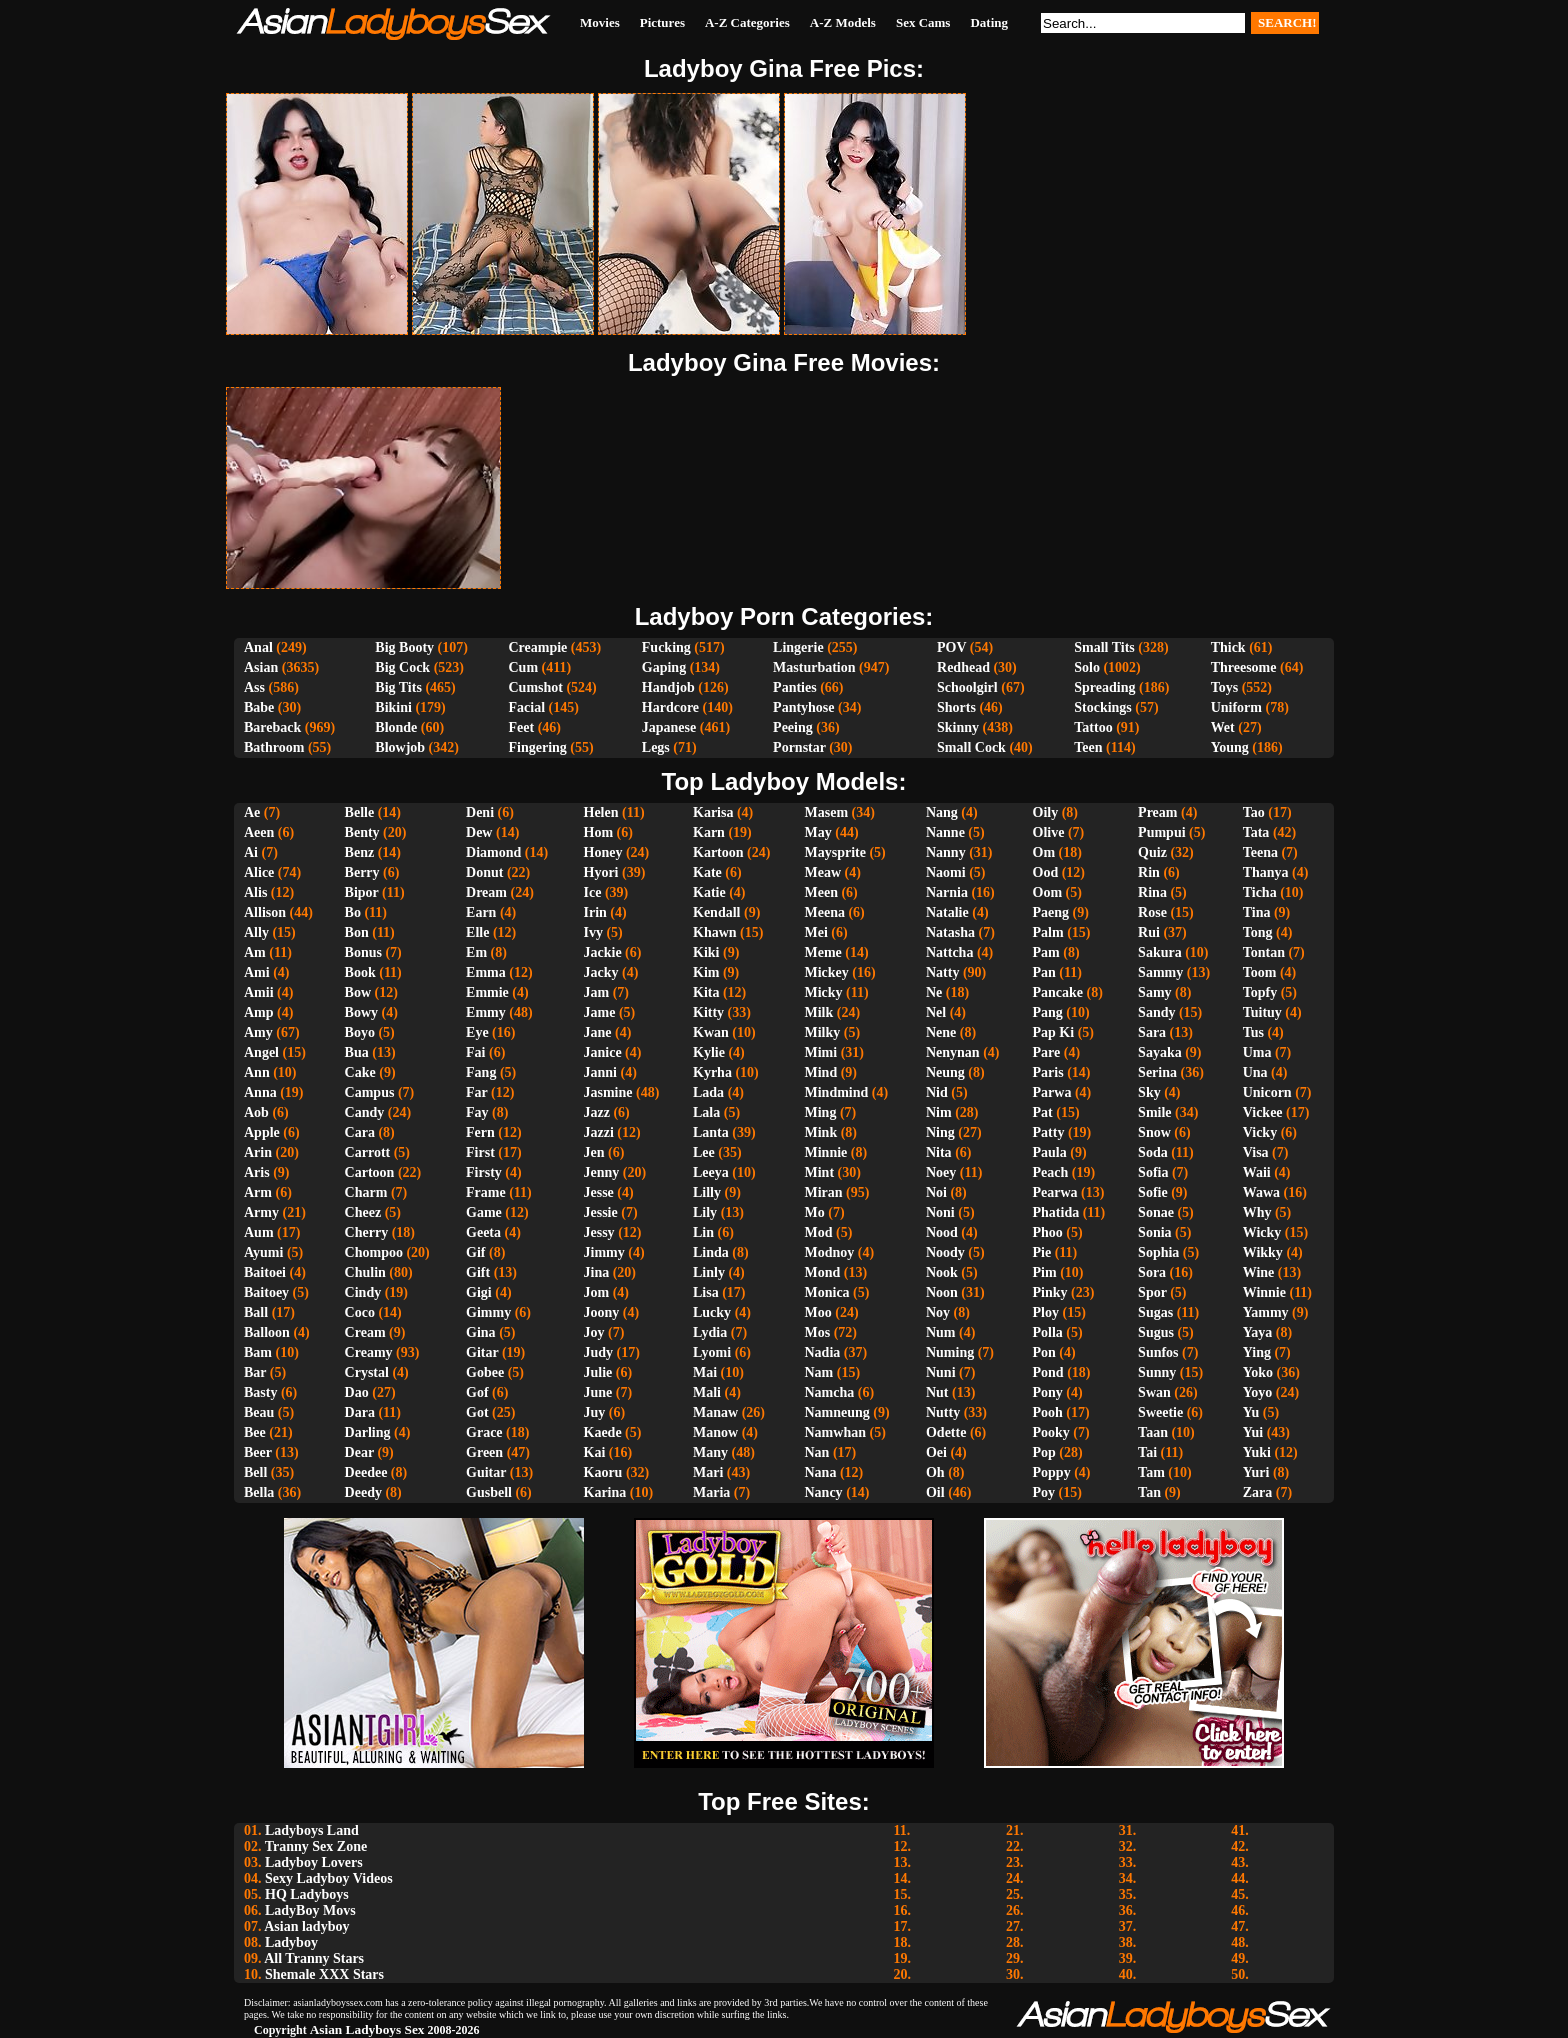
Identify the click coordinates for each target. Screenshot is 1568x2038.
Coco (360, 1312)
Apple (262, 1132)
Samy (1154, 992)
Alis (255, 892)
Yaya (1258, 1332)
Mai (705, 1372)
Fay (477, 1112)
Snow (1154, 1132)
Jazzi (599, 1132)
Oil (935, 1492)
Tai (1147, 1452)
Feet (521, 727)
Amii (259, 992)
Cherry (367, 1232)
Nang (942, 812)
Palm (1048, 932)
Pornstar (799, 747)
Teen (1088, 747)
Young (1230, 747)
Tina (1257, 912)
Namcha (830, 1392)
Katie (709, 892)
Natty (942, 972)
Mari (708, 1472)
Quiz (1152, 852)
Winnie (1264, 1292)
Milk (819, 1012)
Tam (1151, 1472)
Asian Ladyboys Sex (367, 2029)
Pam (1046, 952)
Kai (595, 1452)
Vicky (1260, 1132)
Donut (484, 872)
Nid (937, 1092)
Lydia (710, 1332)
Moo (818, 1312)
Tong (1258, 932)
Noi (936, 1192)
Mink (821, 1132)
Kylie (709, 1052)
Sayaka (1160, 1052)
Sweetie (1160, 1412)
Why (1257, 1212)
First (480, 1152)
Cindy (363, 1292)
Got (477, 1412)
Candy (365, 1112)
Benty (362, 832)
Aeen (259, 832)
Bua (357, 1052)
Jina (597, 1272)
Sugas (1155, 1312)
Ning (940, 1132)
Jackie (603, 952)
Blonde (396, 727)
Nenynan (953, 1052)
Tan (1149, 1492)
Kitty (708, 1012)
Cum (523, 667)
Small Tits (1104, 647)
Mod (819, 1232)
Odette (946, 1432)
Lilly (707, 1192)
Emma (486, 972)
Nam (819, 1372)
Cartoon (370, 1172)
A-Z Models (843, 22)
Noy (938, 1312)
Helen (601, 812)
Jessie (601, 1212)
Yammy (1266, 1312)
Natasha (950, 932)
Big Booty (404, 647)
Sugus (1156, 1332)
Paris (1048, 1072)
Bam (258, 1352)
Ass (254, 687)
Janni (600, 1072)
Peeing (793, 727)
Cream (365, 1332)
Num (941, 1332)
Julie (598, 1372)
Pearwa (1055, 1192)
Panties (795, 687)
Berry (362, 872)
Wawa (1261, 1192)
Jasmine (608, 1092)
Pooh (1048, 1412)
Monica (827, 1292)
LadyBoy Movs (310, 1910)
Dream (486, 892)
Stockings (1103, 707)
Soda (1153, 1152)
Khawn (715, 932)
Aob (256, 1112)
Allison (265, 912)
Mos (818, 1332)
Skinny (958, 727)
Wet (1223, 727)
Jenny (602, 1172)
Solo (1087, 667)
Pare (1047, 1052)
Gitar (482, 1352)
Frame (486, 1192)
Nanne (945, 832)
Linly (709, 1272)
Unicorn (1267, 1092)
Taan (1153, 1432)
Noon (942, 1292)
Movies (600, 22)
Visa (1256, 1152)
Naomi (946, 872)
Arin (258, 1152)
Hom (599, 832)
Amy (258, 1032)
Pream (1157, 812)
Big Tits (398, 687)
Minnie (826, 1152)
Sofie (1153, 1192)
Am (255, 952)
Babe (259, 707)
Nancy (824, 1492)
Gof (477, 1392)
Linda (711, 1252)
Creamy (369, 1352)
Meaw (823, 872)
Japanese (669, 727)
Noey (941, 1172)
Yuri (1256, 1472)
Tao (1254, 812)
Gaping (664, 667)
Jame (600, 1012)
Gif (475, 1252)
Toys (1225, 687)
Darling (368, 1432)
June (598, 1392)
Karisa (713, 812)
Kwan (711, 1032)
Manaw (715, 1412)
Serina (1157, 1072)
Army (261, 1212)
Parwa (1052, 1092)
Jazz (597, 1112)
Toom (1260, 972)
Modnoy (830, 1252)
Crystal (367, 1372)
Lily (705, 1212)
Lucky (712, 1312)
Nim (939, 1112)
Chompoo (374, 1252)
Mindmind (837, 1092)
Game (484, 1212)
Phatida (1056, 1212)
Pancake (1058, 992)
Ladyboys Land (312, 1830)
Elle (477, 932)
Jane (598, 1032)
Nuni (941, 1372)
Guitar (486, 1472)
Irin (595, 912)
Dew (479, 832)
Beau (259, 1412)
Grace (484, 1432)
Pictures (662, 22)
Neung (945, 1072)
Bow (358, 992)
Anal (258, 647)
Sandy (1156, 1012)
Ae (252, 812)
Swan (1154, 1392)
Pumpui (1161, 832)
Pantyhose (803, 707)
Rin (1149, 872)
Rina (1152, 892)
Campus (370, 1092)
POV (951, 647)
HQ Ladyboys (307, 1894)
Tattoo (1093, 727)
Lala (706, 1112)
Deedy (363, 1492)
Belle (360, 812)
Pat (1043, 1112)
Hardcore (670, 707)
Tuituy (1262, 1012)
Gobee (485, 1372)
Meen (821, 892)
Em (476, 952)
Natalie (947, 912)
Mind (821, 1072)
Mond (823, 1272)
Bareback (272, 727)
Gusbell (489, 1492)
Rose (1152, 912)
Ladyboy (291, 1942)
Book (360, 972)
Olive (1049, 832)
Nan (817, 1452)
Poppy (1052, 1472)
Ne (934, 992)
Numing (950, 1352)
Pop (1044, 1452)
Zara (1258, 1492)
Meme (823, 952)
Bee (255, 1432)
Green (484, 1452)
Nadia (823, 1352)
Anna (260, 1092)
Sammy (1160, 972)
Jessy (599, 1232)
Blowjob (400, 747)
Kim (706, 972)
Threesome (1244, 667)
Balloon (267, 1332)
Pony (1048, 1392)
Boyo (360, 1032)
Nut (937, 1392)
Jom (597, 1292)
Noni (940, 1212)
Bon (357, 932)
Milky (823, 1032)
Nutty (943, 1412)
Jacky (601, 972)
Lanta (711, 1132)
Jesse (599, 1192)
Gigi (479, 1292)
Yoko (1258, 1372)
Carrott (368, 1152)
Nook (942, 1272)
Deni (480, 812)
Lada (708, 1092)
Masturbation (814, 667)
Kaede (603, 1432)
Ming (821, 1112)
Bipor (362, 892)
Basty (260, 1392)
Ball (256, 1312)
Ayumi (263, 1252)
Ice (593, 892)
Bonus (363, 952)
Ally (256, 932)
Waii (1257, 1172)
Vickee (1263, 1112)
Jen (594, 1152)
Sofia (1153, 1172)
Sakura (1160, 952)
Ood (1046, 872)
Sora (1152, 1272)
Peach (1051, 1172)
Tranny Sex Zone (316, 1846)
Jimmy (604, 1252)
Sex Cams (923, 22)
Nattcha (949, 952)
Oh (935, 1472)
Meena (825, 912)
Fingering (537, 747)
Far (477, 1092)
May (818, 832)
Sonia (1154, 1232)
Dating (989, 22)
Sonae (1156, 1212)
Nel (936, 1012)
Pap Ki (1054, 1032)
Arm (258, 1192)
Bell (255, 1472)
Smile (1154, 1112)
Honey (603, 852)
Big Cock (402, 667)
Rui (1149, 932)
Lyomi (712, 1352)
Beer (258, 1452)
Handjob (668, 687)
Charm (366, 1192)
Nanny (946, 852)
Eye (477, 1032)
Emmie (487, 992)
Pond (1048, 1372)
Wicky (1262, 1232)
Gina (481, 1332)
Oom (1048, 892)
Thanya (1266, 872)
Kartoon (718, 852)
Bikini (393, 707)
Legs (656, 747)
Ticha (1260, 892)
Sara (1152, 1032)
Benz (360, 852)
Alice (259, 872)
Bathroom (274, 747)
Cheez (363, 1212)
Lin (703, 1232)
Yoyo (1258, 1392)
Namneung (837, 1412)
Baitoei (265, 1272)
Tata (1256, 832)
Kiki (706, 952)
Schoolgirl (967, 687)
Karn (709, 832)
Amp (259, 1012)
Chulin (365, 1272)
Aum (259, 1232)
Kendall (716, 912)
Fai (475, 1052)
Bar (255, 1372)
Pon (1044, 1352)
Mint (820, 1172)
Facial (526, 707)
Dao (357, 1392)
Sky (1149, 1092)
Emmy (486, 1012)
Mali (707, 1392)
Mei (816, 932)
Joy (594, 1332)
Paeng (1051, 912)
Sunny (1157, 1372)
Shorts (956, 707)
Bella (259, 1492)
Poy (1044, 1492)
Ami (257, 972)
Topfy (1260, 992)
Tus (1253, 1032)
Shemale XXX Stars (324, 1974)
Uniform (1236, 707)
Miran (824, 1192)
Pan (1044, 972)
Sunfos (1158, 1352)
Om (1044, 852)
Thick (1228, 647)
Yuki (1257, 1452)
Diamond (493, 852)
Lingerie (798, 647)
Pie (1042, 1252)
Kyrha (712, 1072)
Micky (824, 992)
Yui (1253, 1432)
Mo (815, 1212)
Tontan (1264, 952)
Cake (360, 1072)
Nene (941, 1032)
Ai (251, 852)
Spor (1152, 1292)
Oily (1046, 812)
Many (710, 1452)
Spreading (1104, 687)
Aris (257, 1172)
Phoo (1048, 1232)
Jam (597, 992)
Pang (1048, 1012)
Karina (605, 1492)
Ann (257, 1072)
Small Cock (971, 747)
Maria (711, 1492)
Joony (602, 1312)
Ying (1257, 1352)
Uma (1257, 1052)
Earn (481, 912)
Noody (945, 1252)
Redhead (963, 667)
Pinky (1050, 1292)
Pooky (1051, 1432)
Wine (1259, 1272)
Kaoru (603, 1472)
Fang (481, 1072)
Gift (478, 1272)
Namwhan (835, 1432)
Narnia (947, 892)
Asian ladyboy (306, 1926)
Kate (707, 872)
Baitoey (266, 1292)
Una (1255, 1072)
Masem (827, 812)
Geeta (483, 1232)
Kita (706, 992)
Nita (939, 1152)
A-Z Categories (747, 22)
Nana (821, 1472)
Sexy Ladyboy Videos (329, 1878)
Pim (1045, 1272)
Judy (599, 1352)
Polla (1048, 1332)
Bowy (361, 1012)
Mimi (821, 1052)
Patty (1049, 1132)
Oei (936, 1452)
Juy (595, 1412)
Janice (603, 1052)
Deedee (366, 1472)
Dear (359, 1452)
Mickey (827, 972)
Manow (715, 1432)
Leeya (711, 1172)
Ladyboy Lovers (314, 1862)
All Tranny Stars (314, 1958)
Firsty (484, 1172)
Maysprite (835, 852)
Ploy (1046, 1312)
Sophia (1158, 1252)
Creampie (537, 647)
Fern (480, 1132)
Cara (360, 1132)
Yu (1251, 1412)
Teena (1260, 852)
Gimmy (488, 1312)
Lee (704, 1152)
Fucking (666, 647)
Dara (360, 1412)
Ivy (593, 932)
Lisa (706, 1292)
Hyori (601, 872)
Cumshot (535, 687)
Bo (353, 912)
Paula (1050, 1152)
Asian (261, 667)
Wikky (1263, 1252)
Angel (261, 1052)
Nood (942, 1232)
